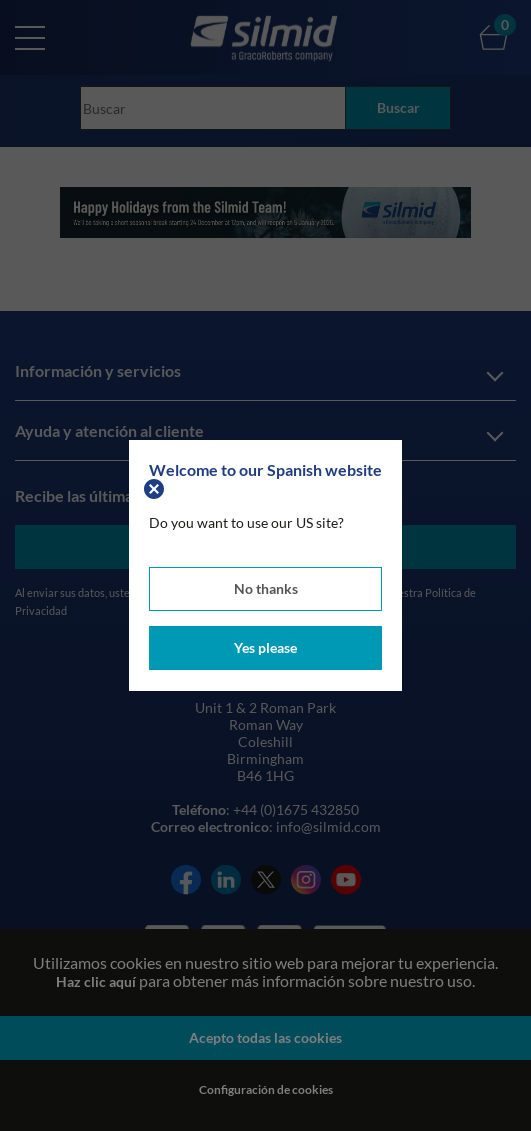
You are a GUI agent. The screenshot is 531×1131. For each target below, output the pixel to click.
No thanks (266, 588)
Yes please (265, 647)
